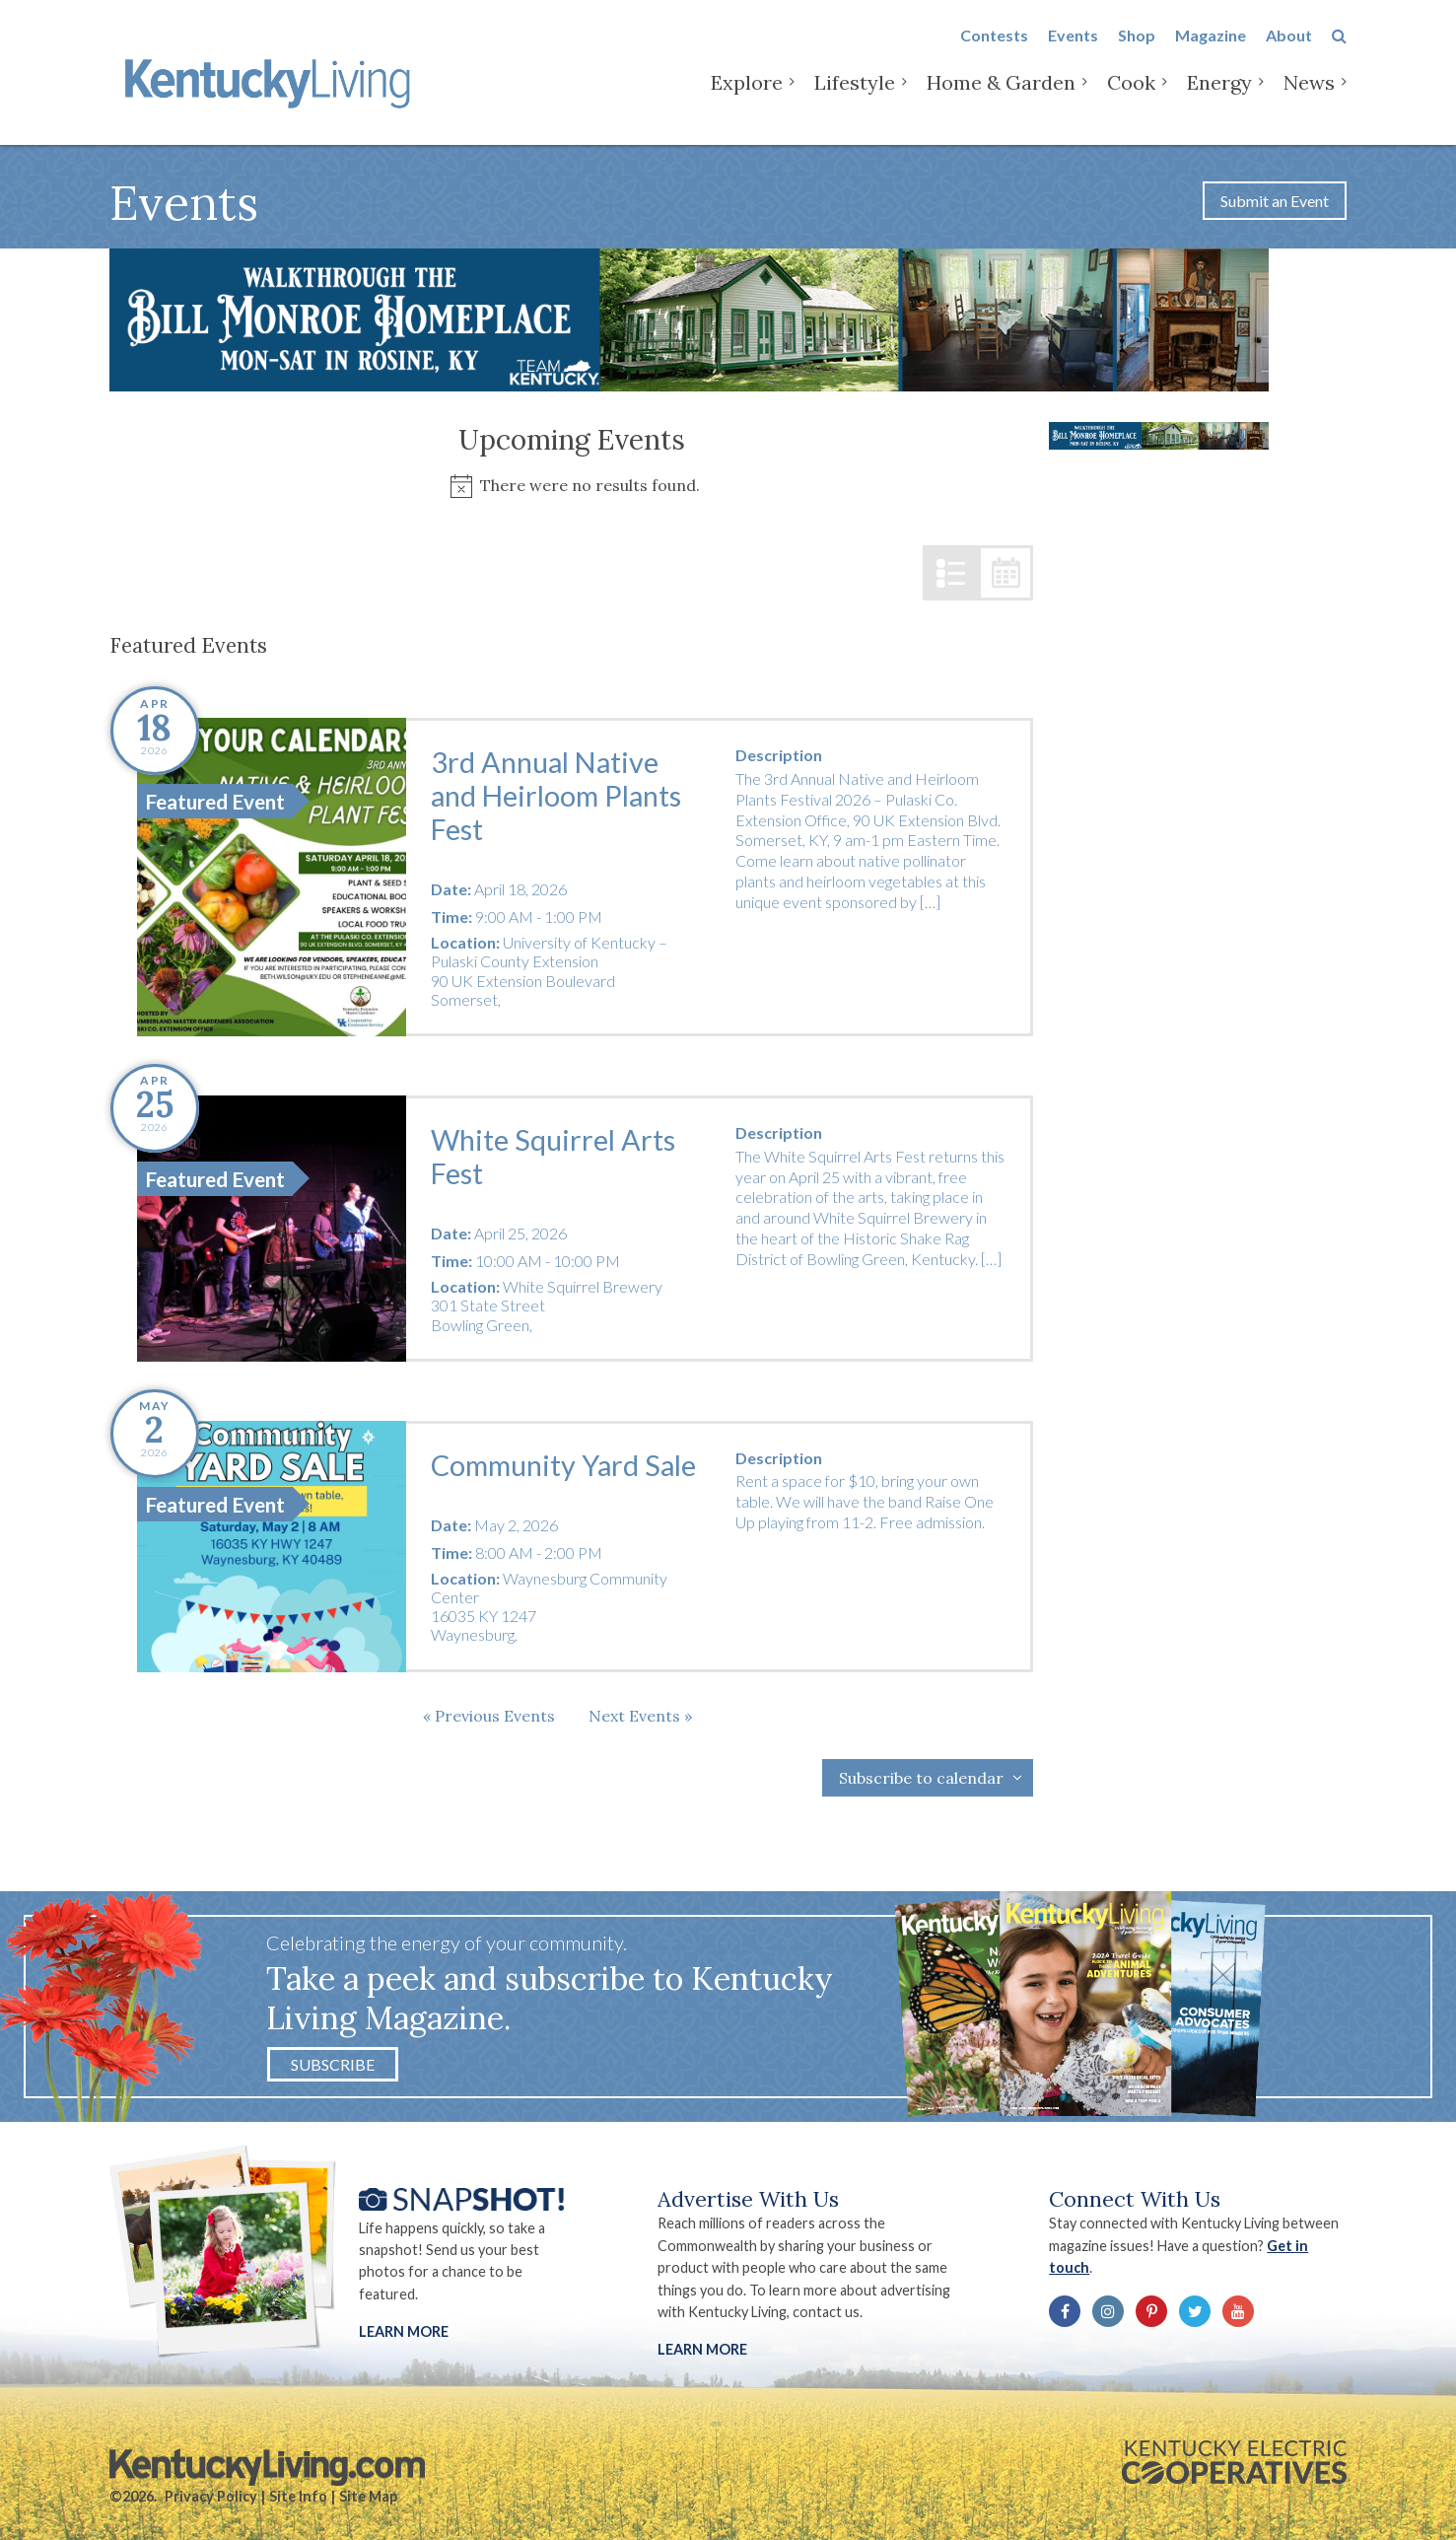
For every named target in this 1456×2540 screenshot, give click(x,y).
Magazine (1210, 50)
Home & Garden (1001, 98)
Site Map (368, 2496)
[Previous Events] (489, 1716)
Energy (1219, 98)
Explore (747, 98)
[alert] (571, 486)
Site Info (298, 2496)
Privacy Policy (211, 2496)
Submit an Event (1274, 200)
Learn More (404, 2331)
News (1309, 98)
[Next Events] (640, 1716)
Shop (1136, 50)
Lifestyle (854, 98)
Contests (994, 50)
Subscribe (333, 2064)
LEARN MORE (702, 2349)
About (1289, 50)
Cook (1131, 98)
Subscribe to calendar (921, 1778)
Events (1073, 50)
